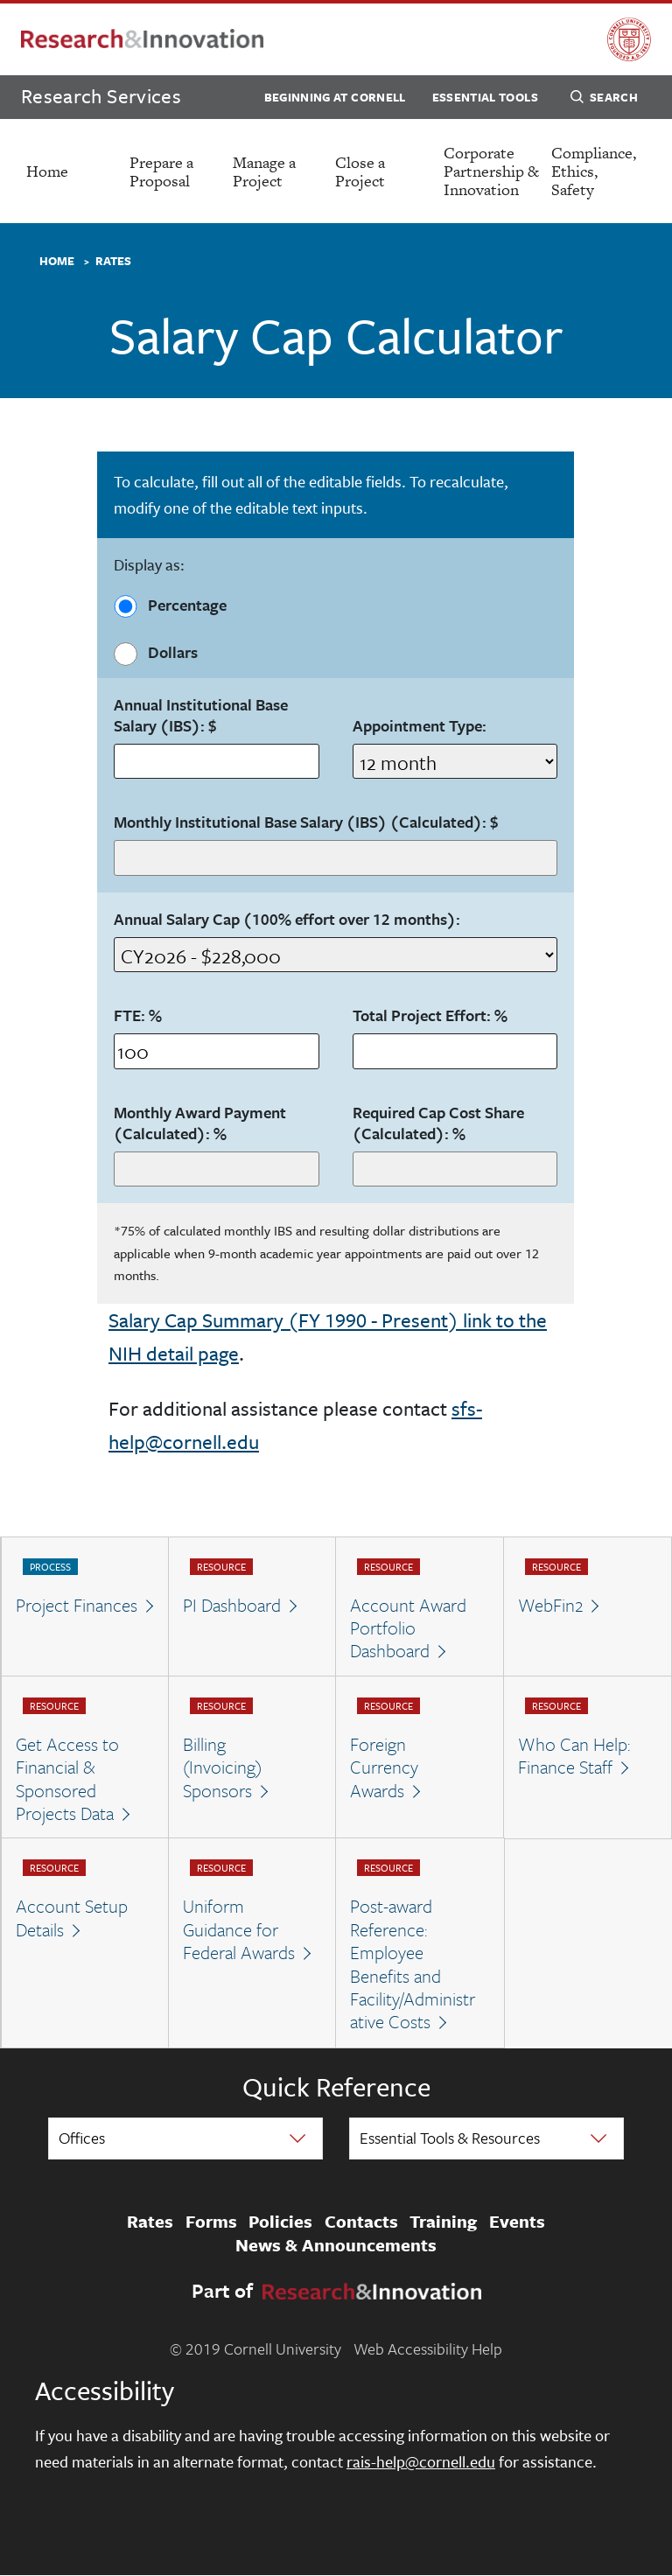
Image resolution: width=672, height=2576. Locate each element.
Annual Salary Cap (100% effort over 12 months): (287, 919)
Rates (113, 262)
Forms (211, 2221)
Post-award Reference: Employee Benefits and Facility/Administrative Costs (412, 1963)
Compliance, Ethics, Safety (593, 171)
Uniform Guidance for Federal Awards (239, 1929)
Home (47, 171)
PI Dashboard (232, 1604)
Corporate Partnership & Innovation (491, 171)
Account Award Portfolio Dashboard (408, 1627)
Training (443, 2221)
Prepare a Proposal (161, 171)
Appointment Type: (419, 726)
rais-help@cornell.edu (420, 2461)
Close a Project (360, 171)
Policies (280, 2221)
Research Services (101, 95)
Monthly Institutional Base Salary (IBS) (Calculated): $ (306, 822)
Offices (82, 2137)
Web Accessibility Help (428, 2348)
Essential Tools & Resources (450, 2137)
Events (517, 2221)
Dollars (155, 652)
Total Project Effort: (430, 1015)
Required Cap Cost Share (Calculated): (438, 1123)
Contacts (361, 2221)
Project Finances (76, 1604)
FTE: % (138, 1015)
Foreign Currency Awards (384, 1767)
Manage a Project (264, 171)
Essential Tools (485, 97)
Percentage (170, 605)
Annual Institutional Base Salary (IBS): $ (201, 716)
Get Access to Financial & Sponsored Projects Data (67, 1778)
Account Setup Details (72, 1917)
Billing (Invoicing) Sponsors (222, 1767)
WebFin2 (550, 1604)
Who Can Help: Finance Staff (574, 1755)
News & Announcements (336, 2245)
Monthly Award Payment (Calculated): (200, 1123)
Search (604, 99)
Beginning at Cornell (335, 97)
